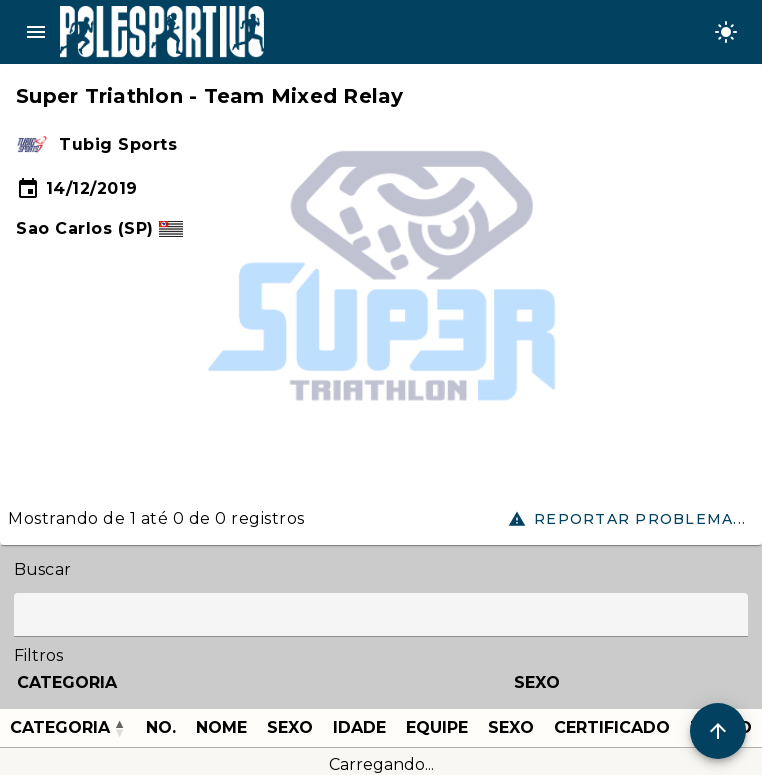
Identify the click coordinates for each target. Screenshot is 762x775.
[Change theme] (726, 32)
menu (36, 32)
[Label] (381, 615)
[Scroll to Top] (718, 731)
